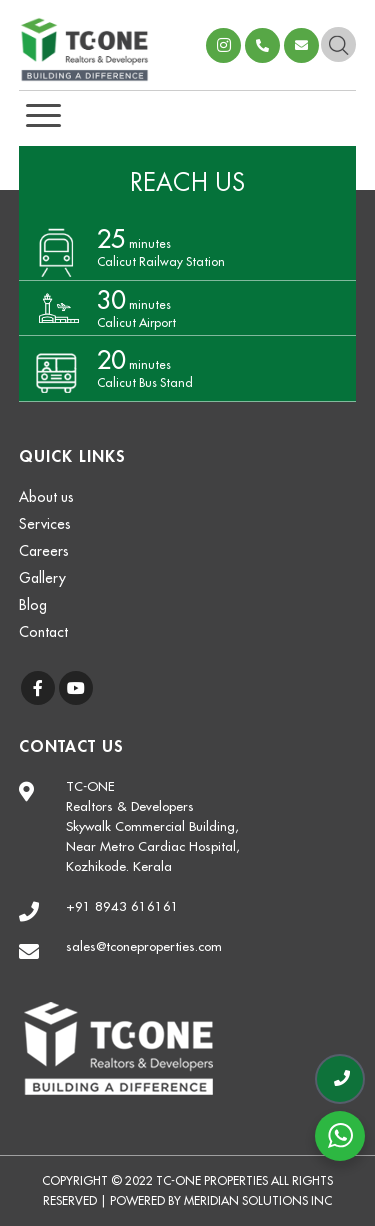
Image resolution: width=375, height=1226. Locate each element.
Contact (43, 632)
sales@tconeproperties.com (301, 45)
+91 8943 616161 (122, 906)
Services (45, 524)
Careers (44, 551)
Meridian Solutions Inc (258, 1201)
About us (46, 497)
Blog (33, 605)
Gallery (42, 578)
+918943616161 (262, 45)
